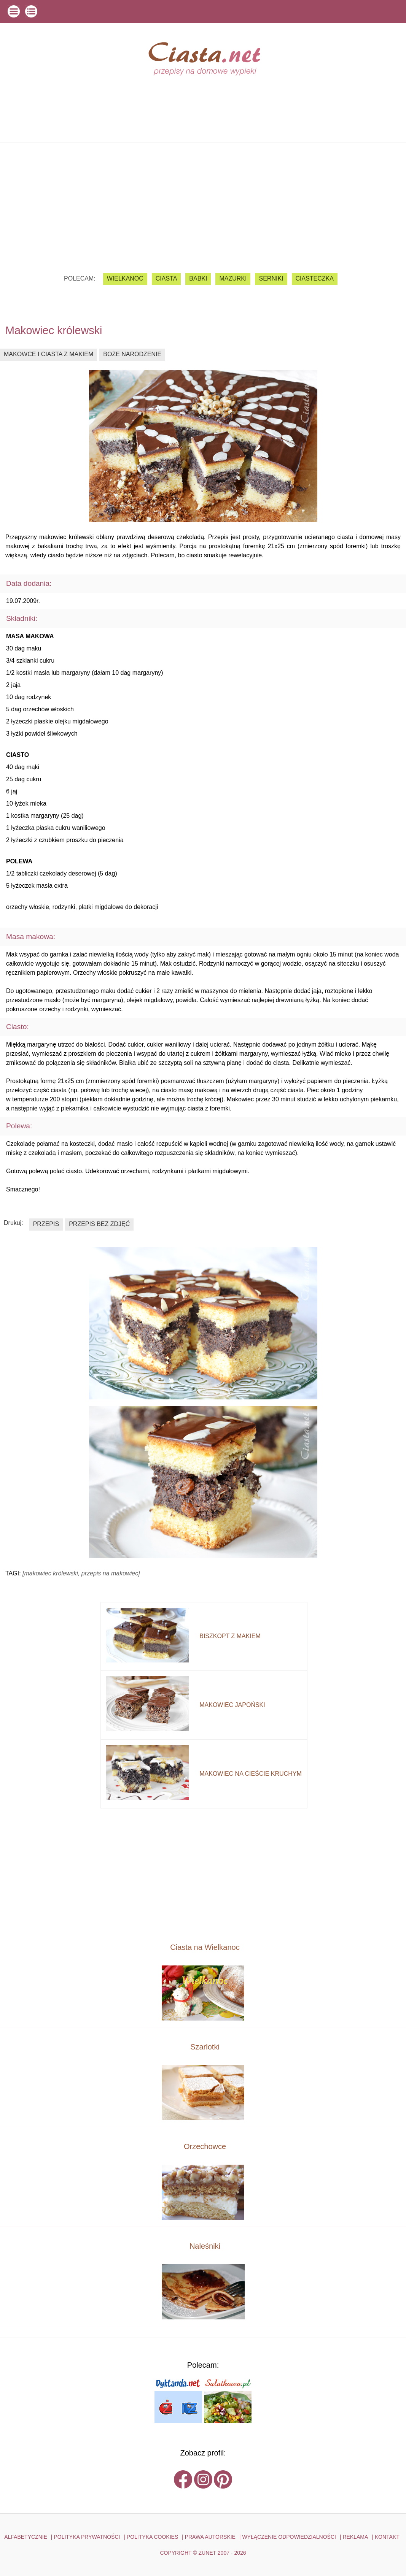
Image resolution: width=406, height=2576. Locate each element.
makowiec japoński (232, 1705)
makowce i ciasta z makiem (48, 354)
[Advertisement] (203, 202)
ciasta (166, 278)
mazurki (233, 278)
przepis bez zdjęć (99, 1224)
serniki (271, 278)
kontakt (387, 2537)
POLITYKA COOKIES (152, 2537)
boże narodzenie (132, 354)
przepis (46, 1224)
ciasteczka (315, 278)
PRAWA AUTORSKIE (210, 2537)
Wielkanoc (125, 278)
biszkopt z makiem (230, 1636)
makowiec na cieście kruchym (250, 1773)
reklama (355, 2537)
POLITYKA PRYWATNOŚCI (87, 2537)
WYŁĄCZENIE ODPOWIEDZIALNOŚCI (289, 2537)
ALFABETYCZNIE (25, 2537)
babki (198, 278)
